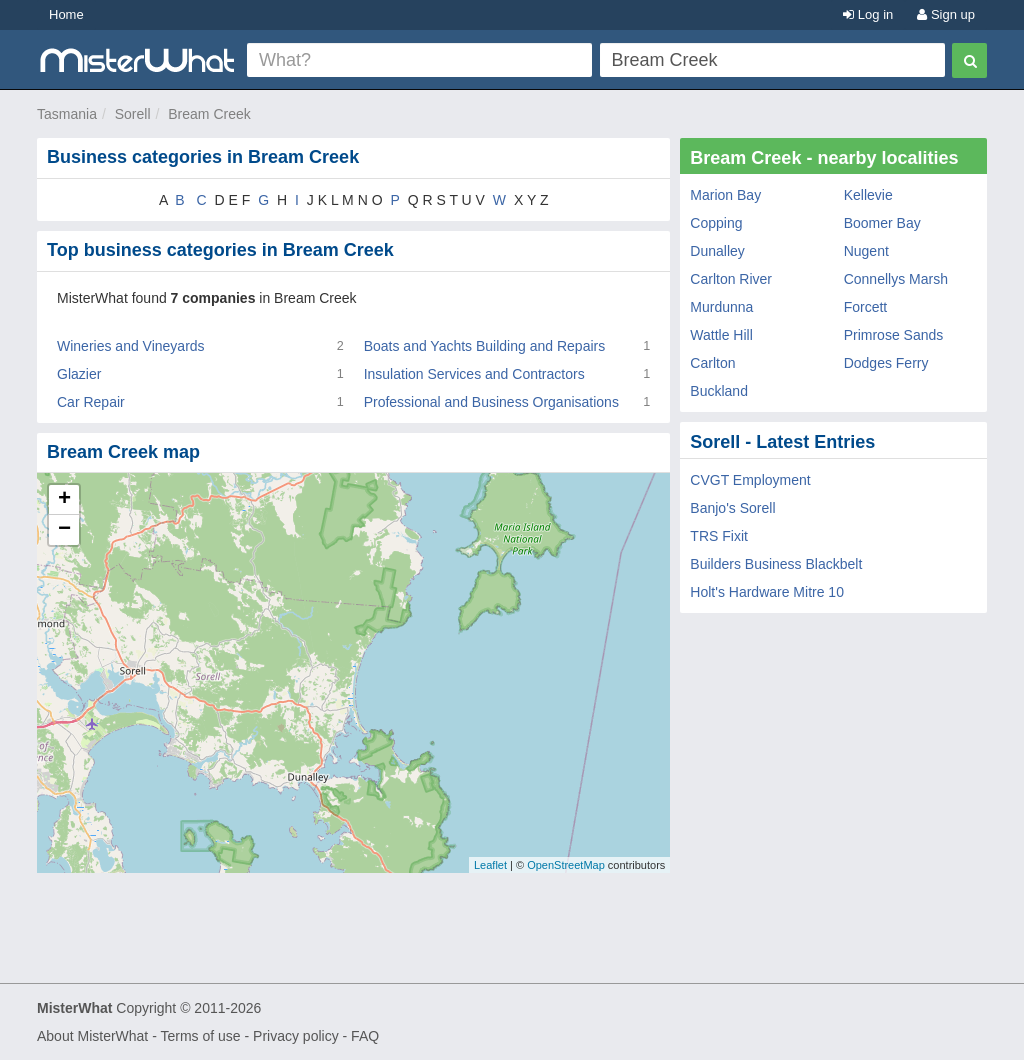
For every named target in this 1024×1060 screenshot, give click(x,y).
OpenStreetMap (566, 865)
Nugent (866, 251)
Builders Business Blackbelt (776, 564)
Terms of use (200, 1036)
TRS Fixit (719, 536)
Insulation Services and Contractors (474, 374)
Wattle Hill (721, 335)
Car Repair (91, 402)
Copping (716, 223)
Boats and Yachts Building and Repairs (485, 346)
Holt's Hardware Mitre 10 (767, 592)
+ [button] (64, 500)
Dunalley (717, 251)
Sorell (133, 114)
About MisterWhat (92, 1036)
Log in (868, 14)
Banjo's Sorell (732, 508)
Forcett (866, 307)
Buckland (719, 391)
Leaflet (490, 865)
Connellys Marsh (896, 279)
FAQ (365, 1036)
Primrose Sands (894, 335)
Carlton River (731, 279)
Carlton (712, 363)
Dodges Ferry (886, 363)
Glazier (79, 374)
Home (66, 14)
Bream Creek (209, 114)
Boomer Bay (882, 223)
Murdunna (721, 307)
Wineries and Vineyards (131, 346)
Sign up (946, 14)
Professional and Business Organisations (491, 402)
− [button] (64, 530)
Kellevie (868, 195)
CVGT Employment (750, 480)
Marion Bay (725, 195)
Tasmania (67, 114)
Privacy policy (296, 1036)
